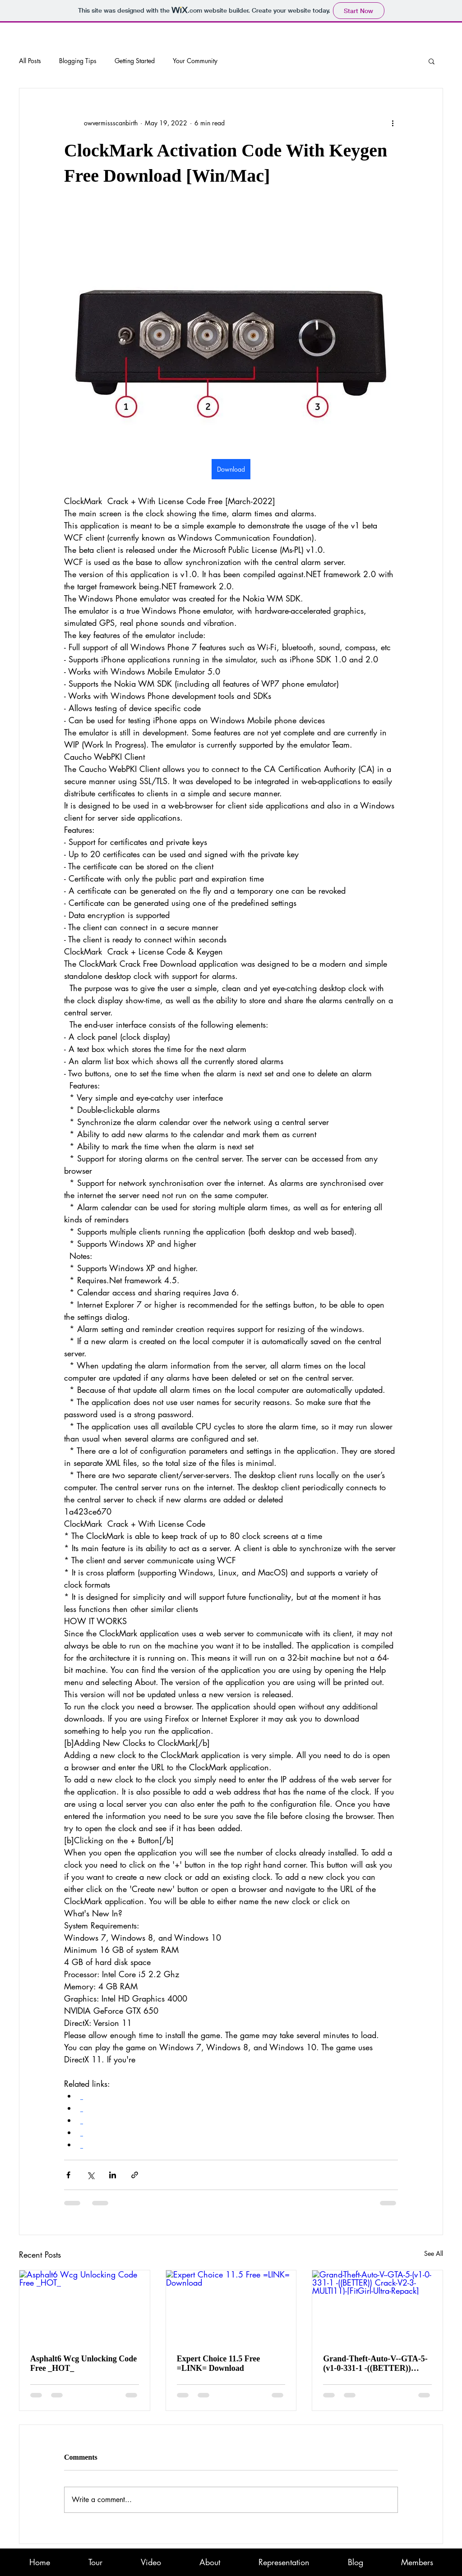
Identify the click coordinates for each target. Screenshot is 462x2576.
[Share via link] (134, 2175)
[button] (431, 60)
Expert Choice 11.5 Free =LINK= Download (218, 2363)
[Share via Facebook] (68, 2175)
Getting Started (135, 60)
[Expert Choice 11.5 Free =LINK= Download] (231, 2306)
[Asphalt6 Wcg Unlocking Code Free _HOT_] (84, 2306)
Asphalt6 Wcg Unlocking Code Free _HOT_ (83, 2363)
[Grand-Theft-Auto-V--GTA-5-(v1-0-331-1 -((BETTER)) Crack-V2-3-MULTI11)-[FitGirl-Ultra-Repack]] (377, 2306)
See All (433, 2253)
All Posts (30, 60)
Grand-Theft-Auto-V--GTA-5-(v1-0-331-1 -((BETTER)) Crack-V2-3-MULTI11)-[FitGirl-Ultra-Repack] (375, 2363)
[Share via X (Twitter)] (90, 2175)
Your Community (195, 60)
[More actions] (392, 122)
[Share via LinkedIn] (112, 2175)
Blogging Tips (78, 60)
